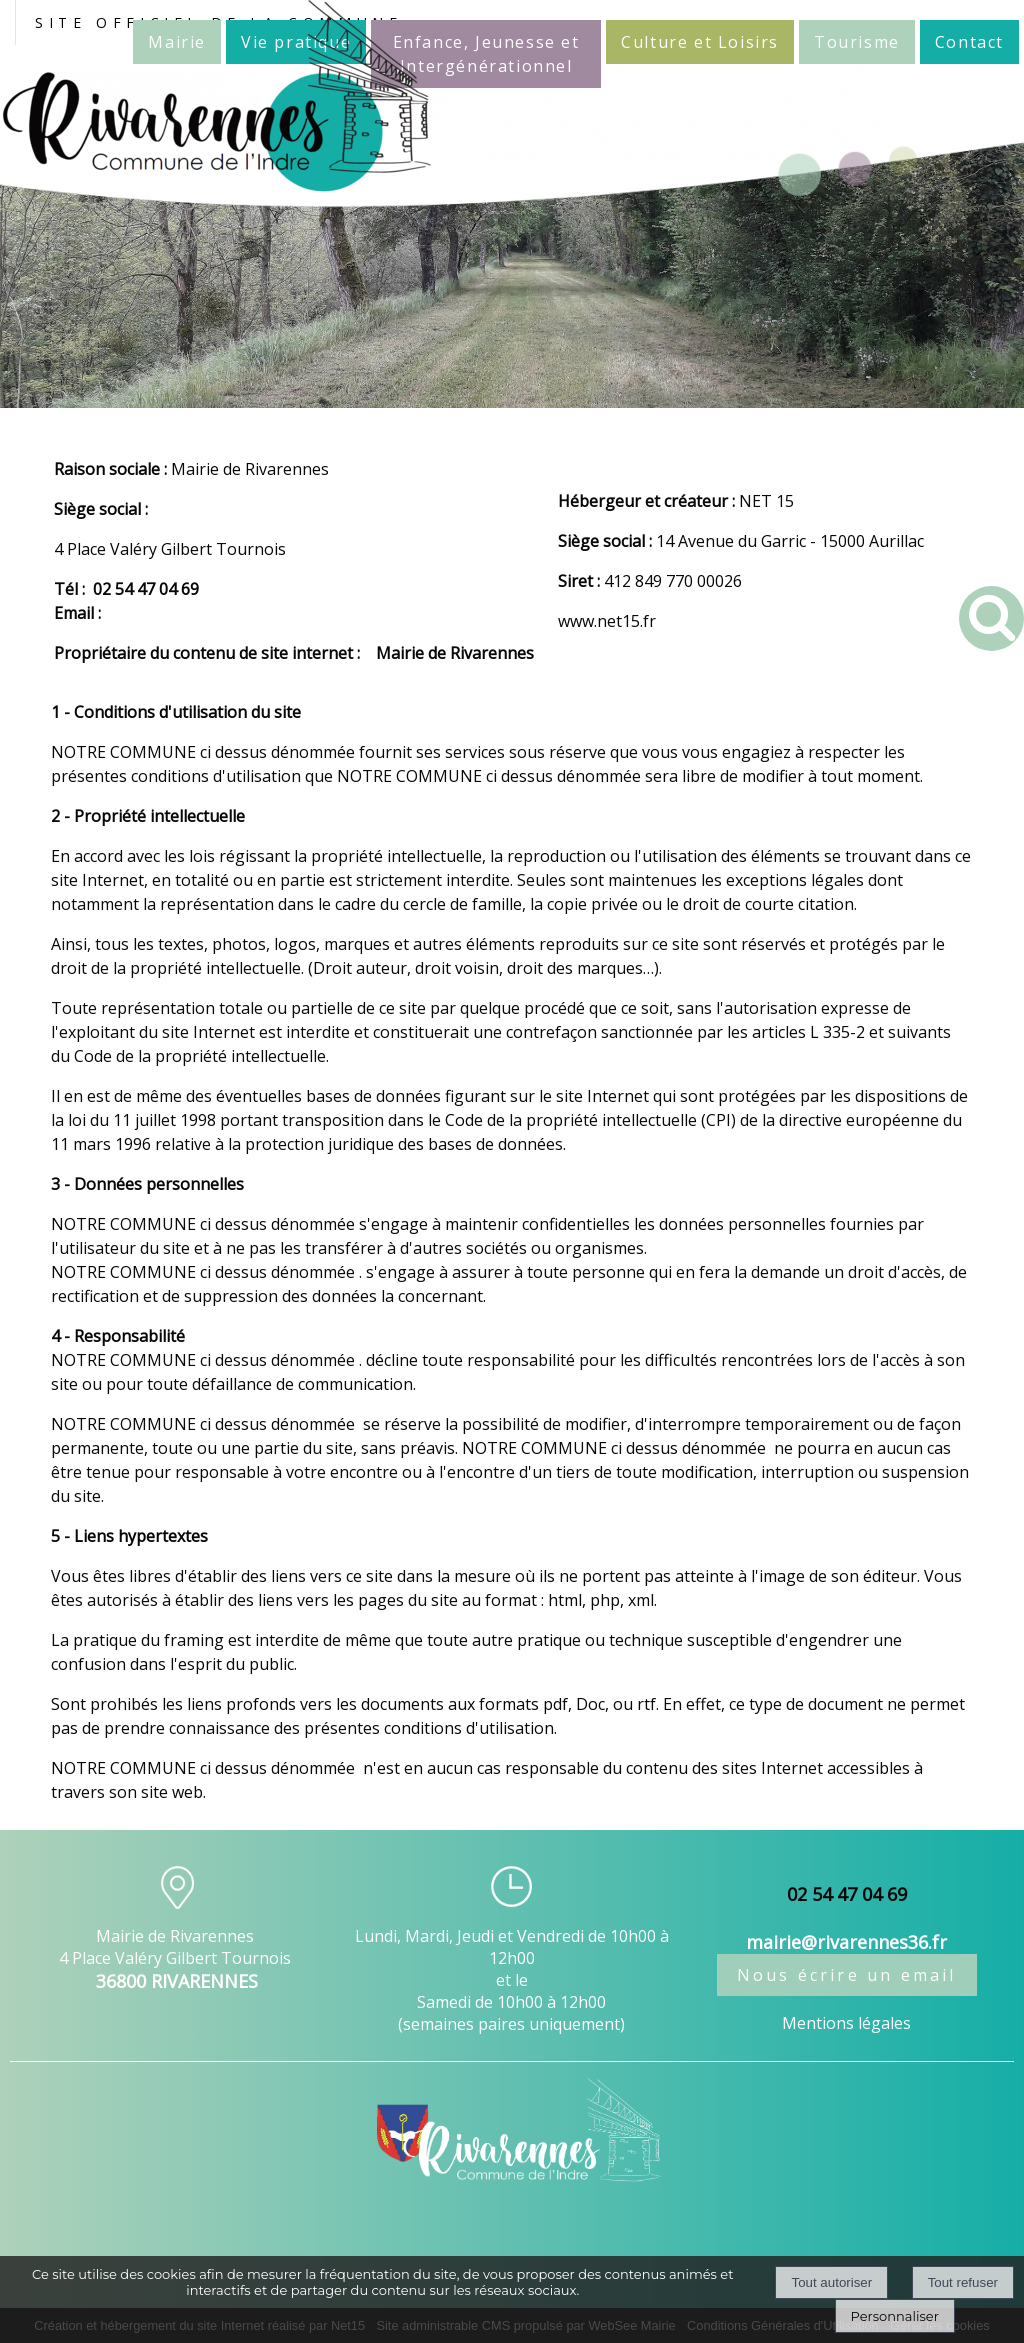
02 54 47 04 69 (146, 589)
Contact (969, 42)
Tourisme (857, 42)
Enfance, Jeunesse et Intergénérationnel (486, 54)
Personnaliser (895, 2316)
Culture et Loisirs (700, 42)
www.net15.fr (607, 621)
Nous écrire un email (847, 1975)
